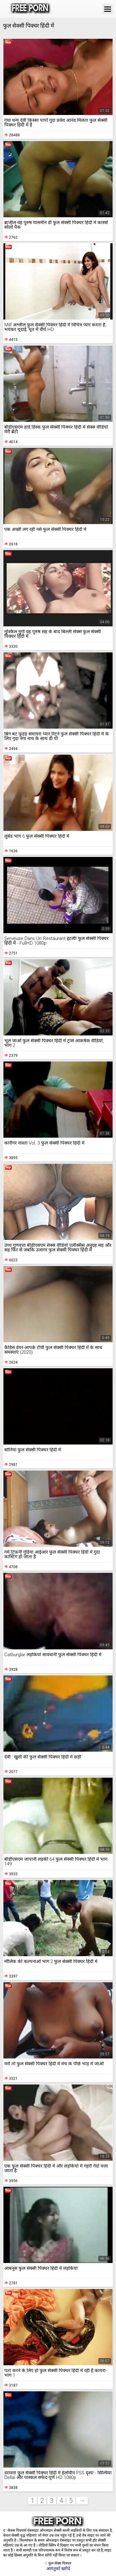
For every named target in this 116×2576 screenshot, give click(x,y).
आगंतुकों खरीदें (58, 2568)
